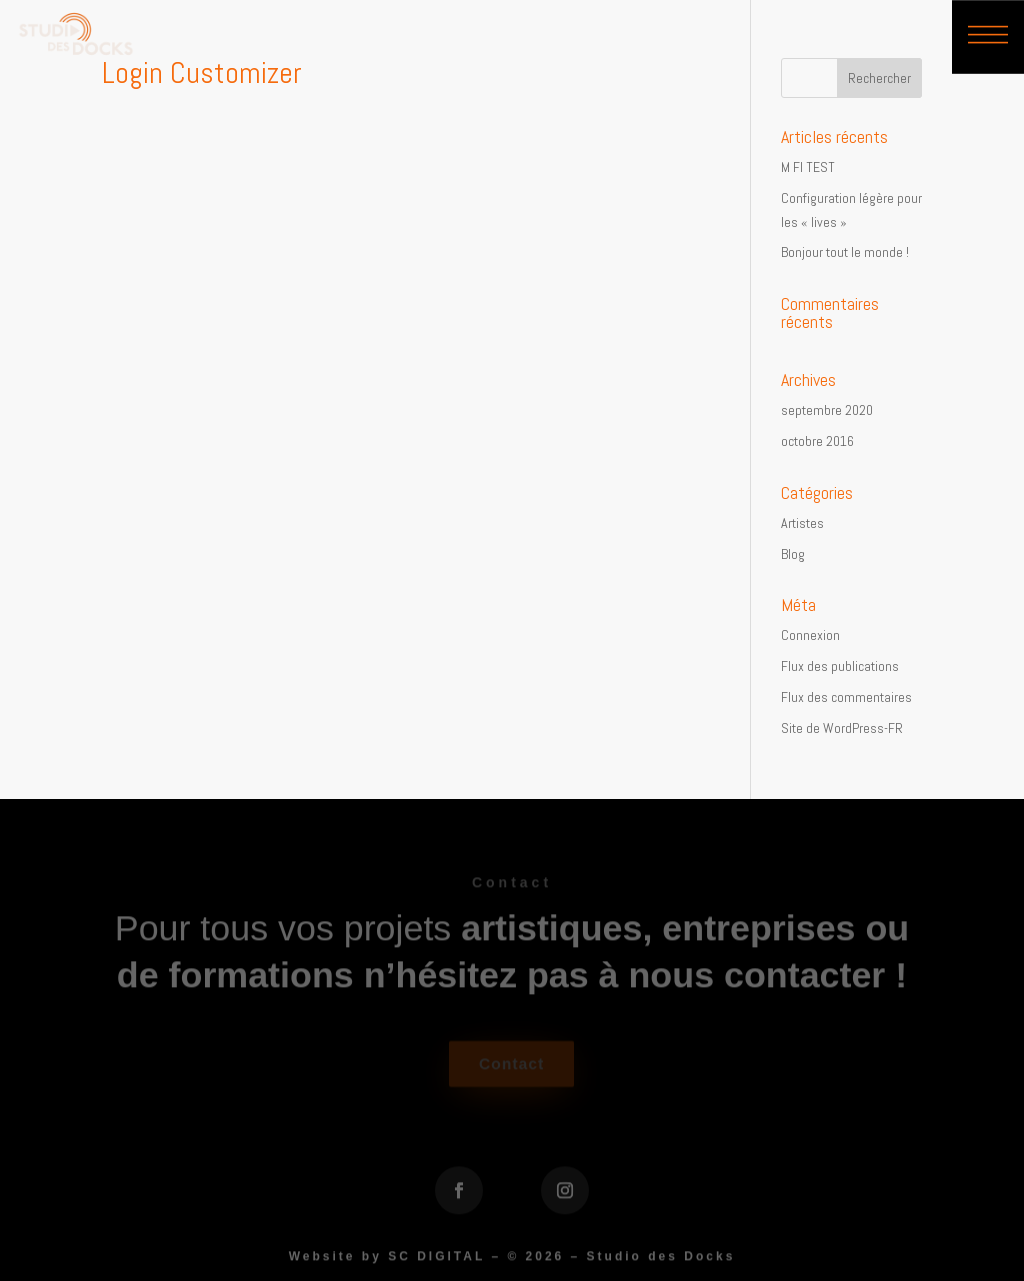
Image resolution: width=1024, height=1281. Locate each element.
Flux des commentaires (846, 697)
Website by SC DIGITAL (387, 1260)
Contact (512, 1067)
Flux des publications (840, 666)
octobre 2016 (817, 441)
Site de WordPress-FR (842, 728)
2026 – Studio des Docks (631, 1260)
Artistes (802, 523)
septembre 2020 (827, 410)
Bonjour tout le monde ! (845, 252)
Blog (793, 554)
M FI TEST (808, 167)
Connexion (810, 635)
